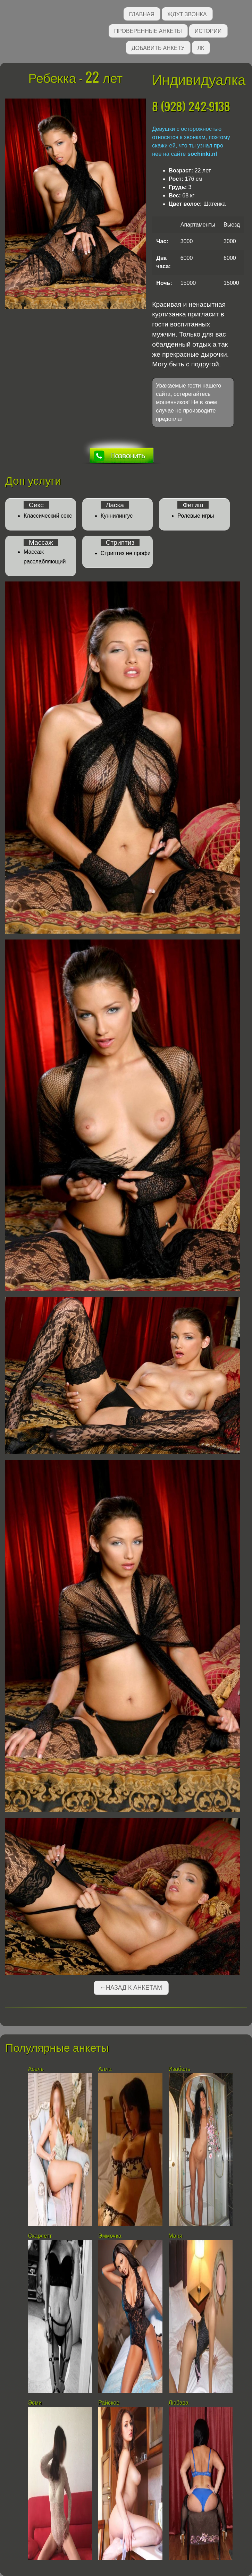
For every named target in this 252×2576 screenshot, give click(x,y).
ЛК (201, 47)
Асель (36, 2069)
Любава (178, 2403)
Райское (108, 2403)
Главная (141, 14)
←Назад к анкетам (131, 1987)
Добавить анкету (158, 47)
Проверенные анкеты (148, 30)
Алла (104, 2069)
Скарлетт (40, 2236)
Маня (176, 2236)
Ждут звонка (187, 14)
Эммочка (109, 2236)
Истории (208, 30)
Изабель (180, 2069)
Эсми (35, 2403)
